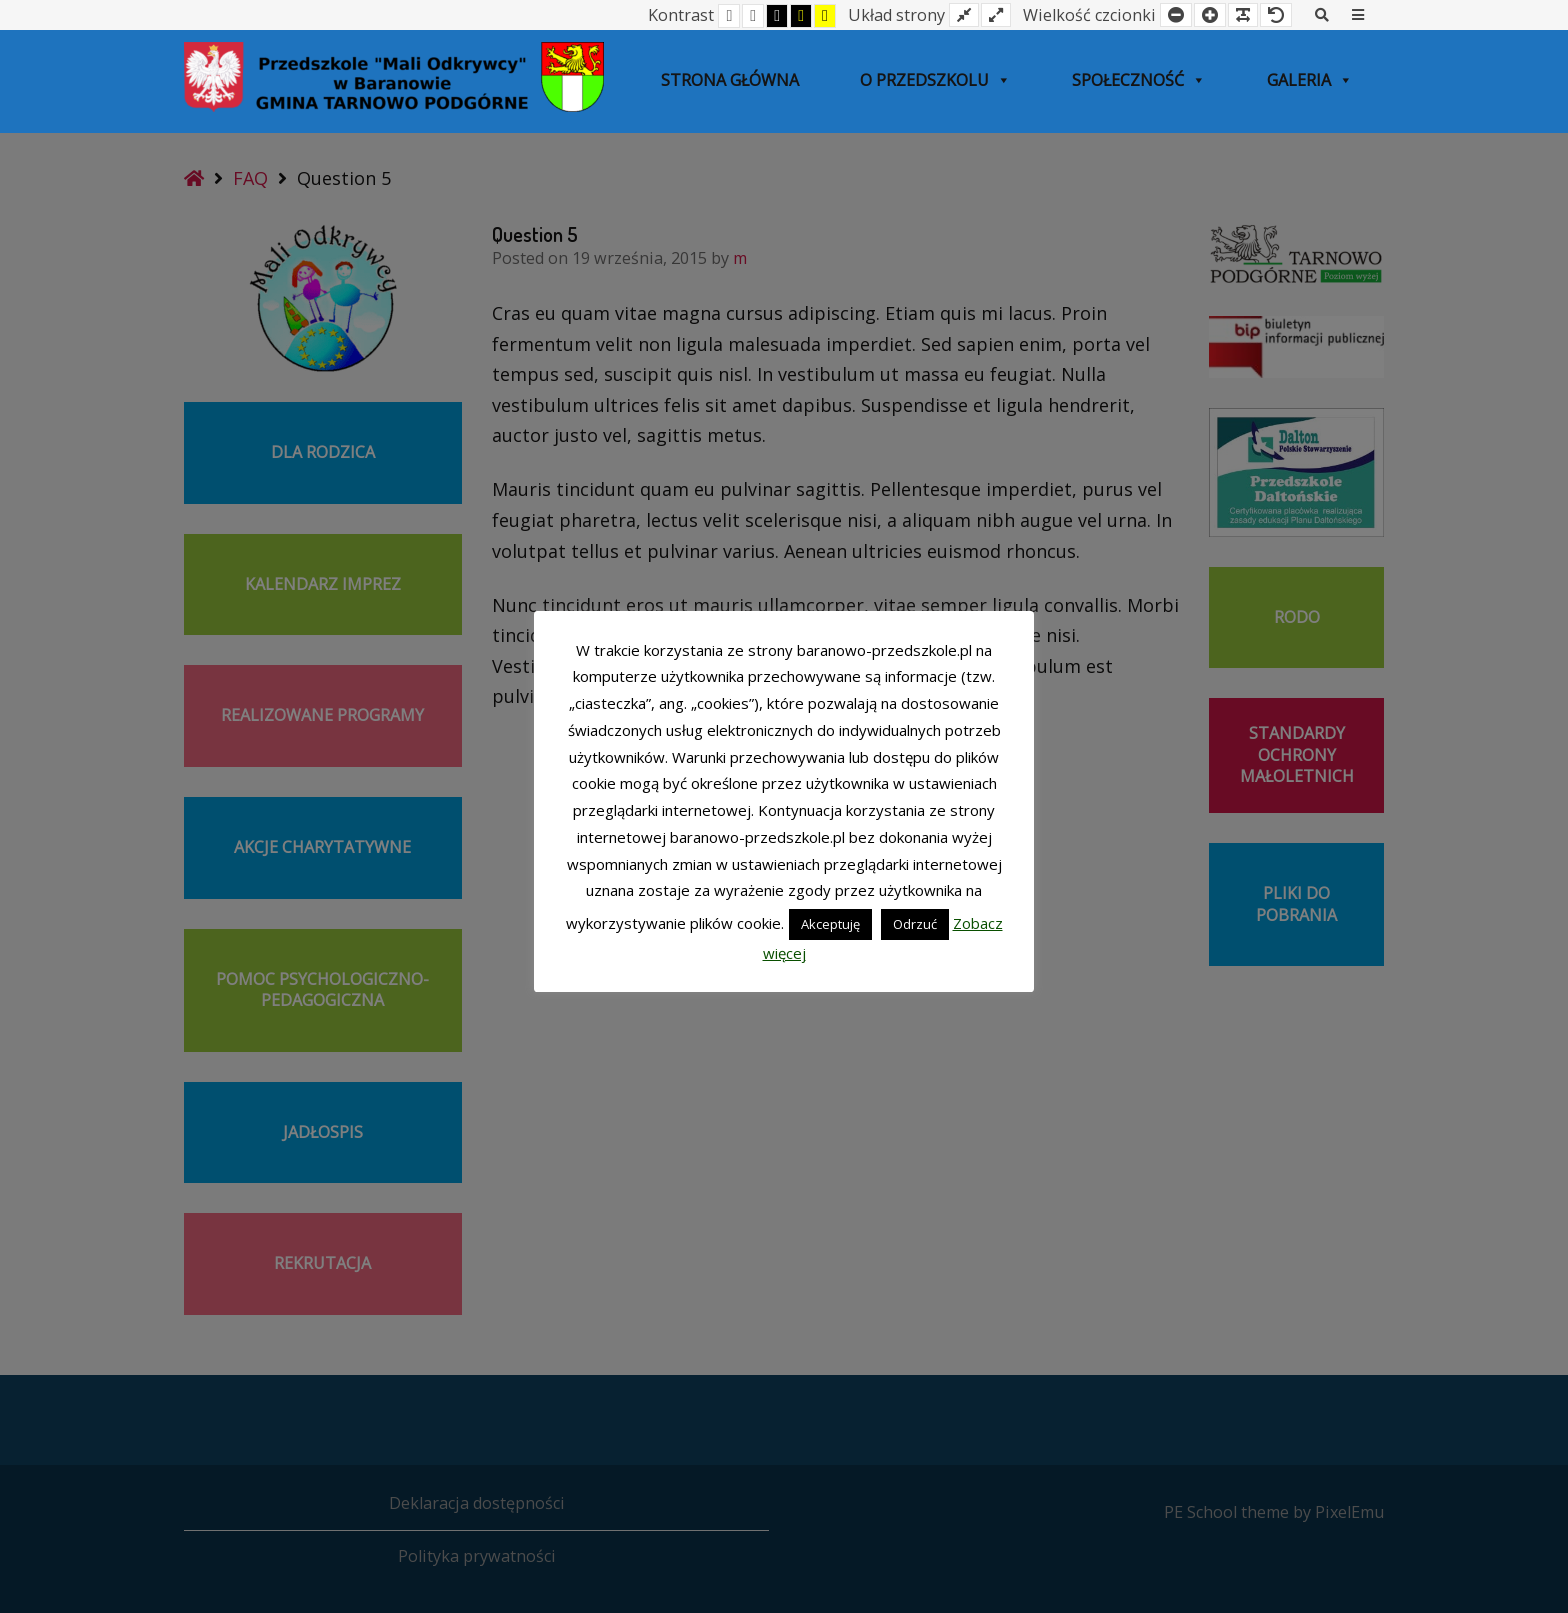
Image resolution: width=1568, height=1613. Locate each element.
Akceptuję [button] (830, 924)
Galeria (1310, 80)
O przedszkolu (935, 80)
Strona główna (730, 80)
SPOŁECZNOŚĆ (1139, 80)
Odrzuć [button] (915, 924)
